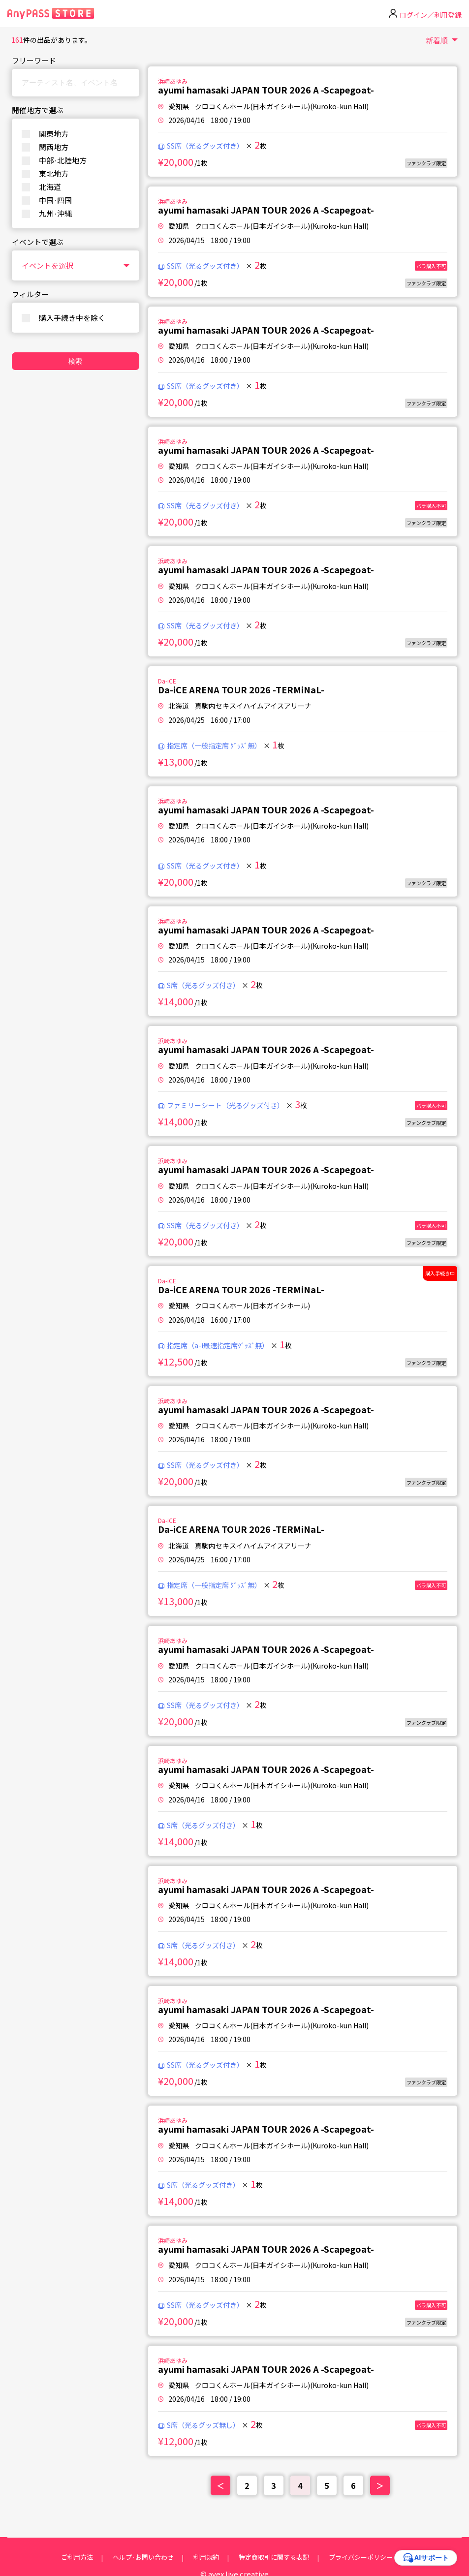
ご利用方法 (77, 2557)
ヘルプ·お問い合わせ (143, 2557)
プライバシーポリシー (361, 2557)
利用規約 (206, 2557)
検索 (75, 361)
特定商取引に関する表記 (274, 2557)
